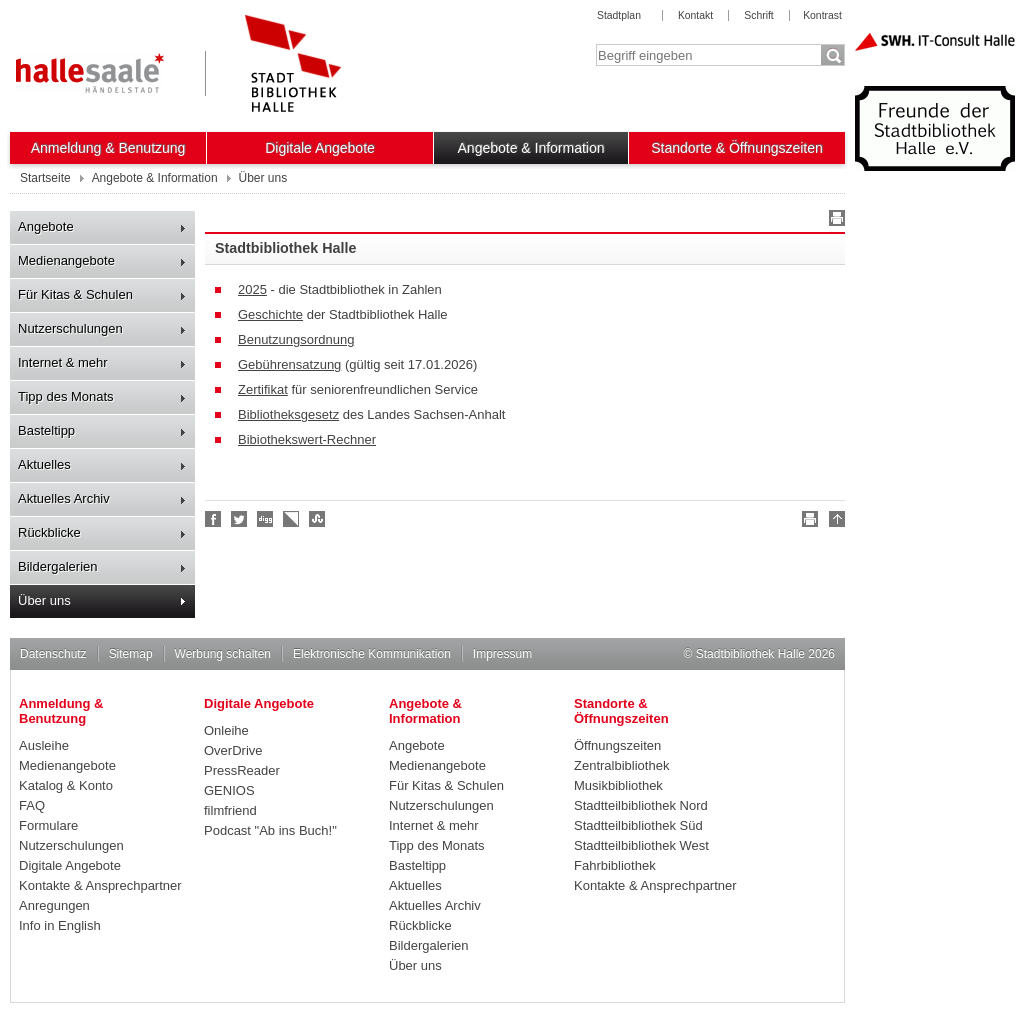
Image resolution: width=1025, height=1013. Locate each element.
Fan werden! (214, 519)
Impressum (502, 654)
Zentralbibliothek (621, 765)
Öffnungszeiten (617, 745)
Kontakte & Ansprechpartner (100, 885)
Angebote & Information (531, 148)
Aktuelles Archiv (64, 498)
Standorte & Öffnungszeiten (737, 148)
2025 (252, 289)
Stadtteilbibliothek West (641, 845)
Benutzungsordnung (296, 339)
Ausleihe (44, 745)
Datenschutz (53, 654)
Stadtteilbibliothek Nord (641, 805)
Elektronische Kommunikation (372, 654)
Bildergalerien (58, 566)
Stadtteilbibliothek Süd (638, 825)
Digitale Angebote (320, 148)
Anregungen (54, 905)
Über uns (44, 600)
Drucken (834, 221)
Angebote (46, 226)
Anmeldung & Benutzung (108, 148)
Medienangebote (66, 260)
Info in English (60, 925)
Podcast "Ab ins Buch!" (270, 830)
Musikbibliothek (618, 785)
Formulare (48, 825)
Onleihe (226, 730)
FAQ (32, 805)
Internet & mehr (63, 362)
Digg (266, 519)
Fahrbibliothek (615, 865)
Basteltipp (46, 430)
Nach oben (834, 522)
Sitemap (131, 654)
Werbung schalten (223, 654)
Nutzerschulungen (70, 328)
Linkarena (292, 519)
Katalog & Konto (66, 785)
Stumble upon (318, 519)
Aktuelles (44, 464)
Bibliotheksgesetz (288, 414)
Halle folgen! (240, 519)
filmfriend (230, 810)
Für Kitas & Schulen (75, 294)
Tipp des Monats (66, 396)
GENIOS (229, 790)
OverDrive (233, 750)
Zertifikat (263, 389)
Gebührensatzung (289, 364)
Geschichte (270, 314)
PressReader (242, 770)
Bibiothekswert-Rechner (307, 439)
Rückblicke (49, 532)
